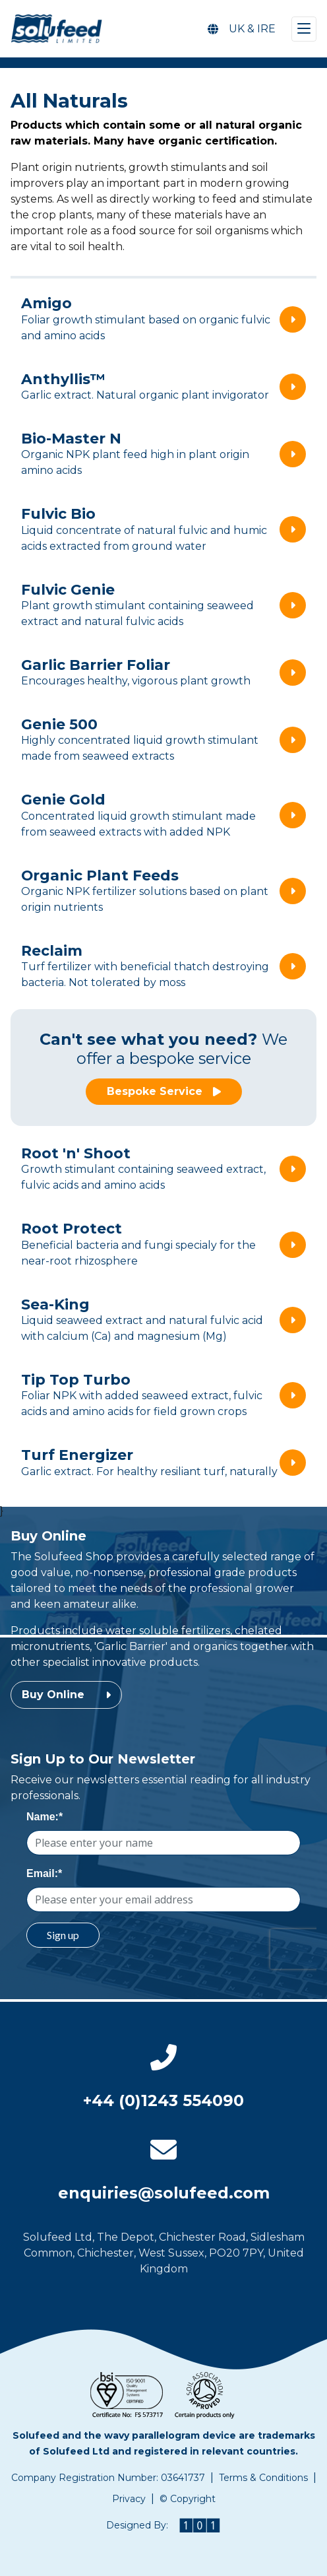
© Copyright (188, 2499)
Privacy (129, 2499)
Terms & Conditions (263, 2478)
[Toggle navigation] (303, 29)
